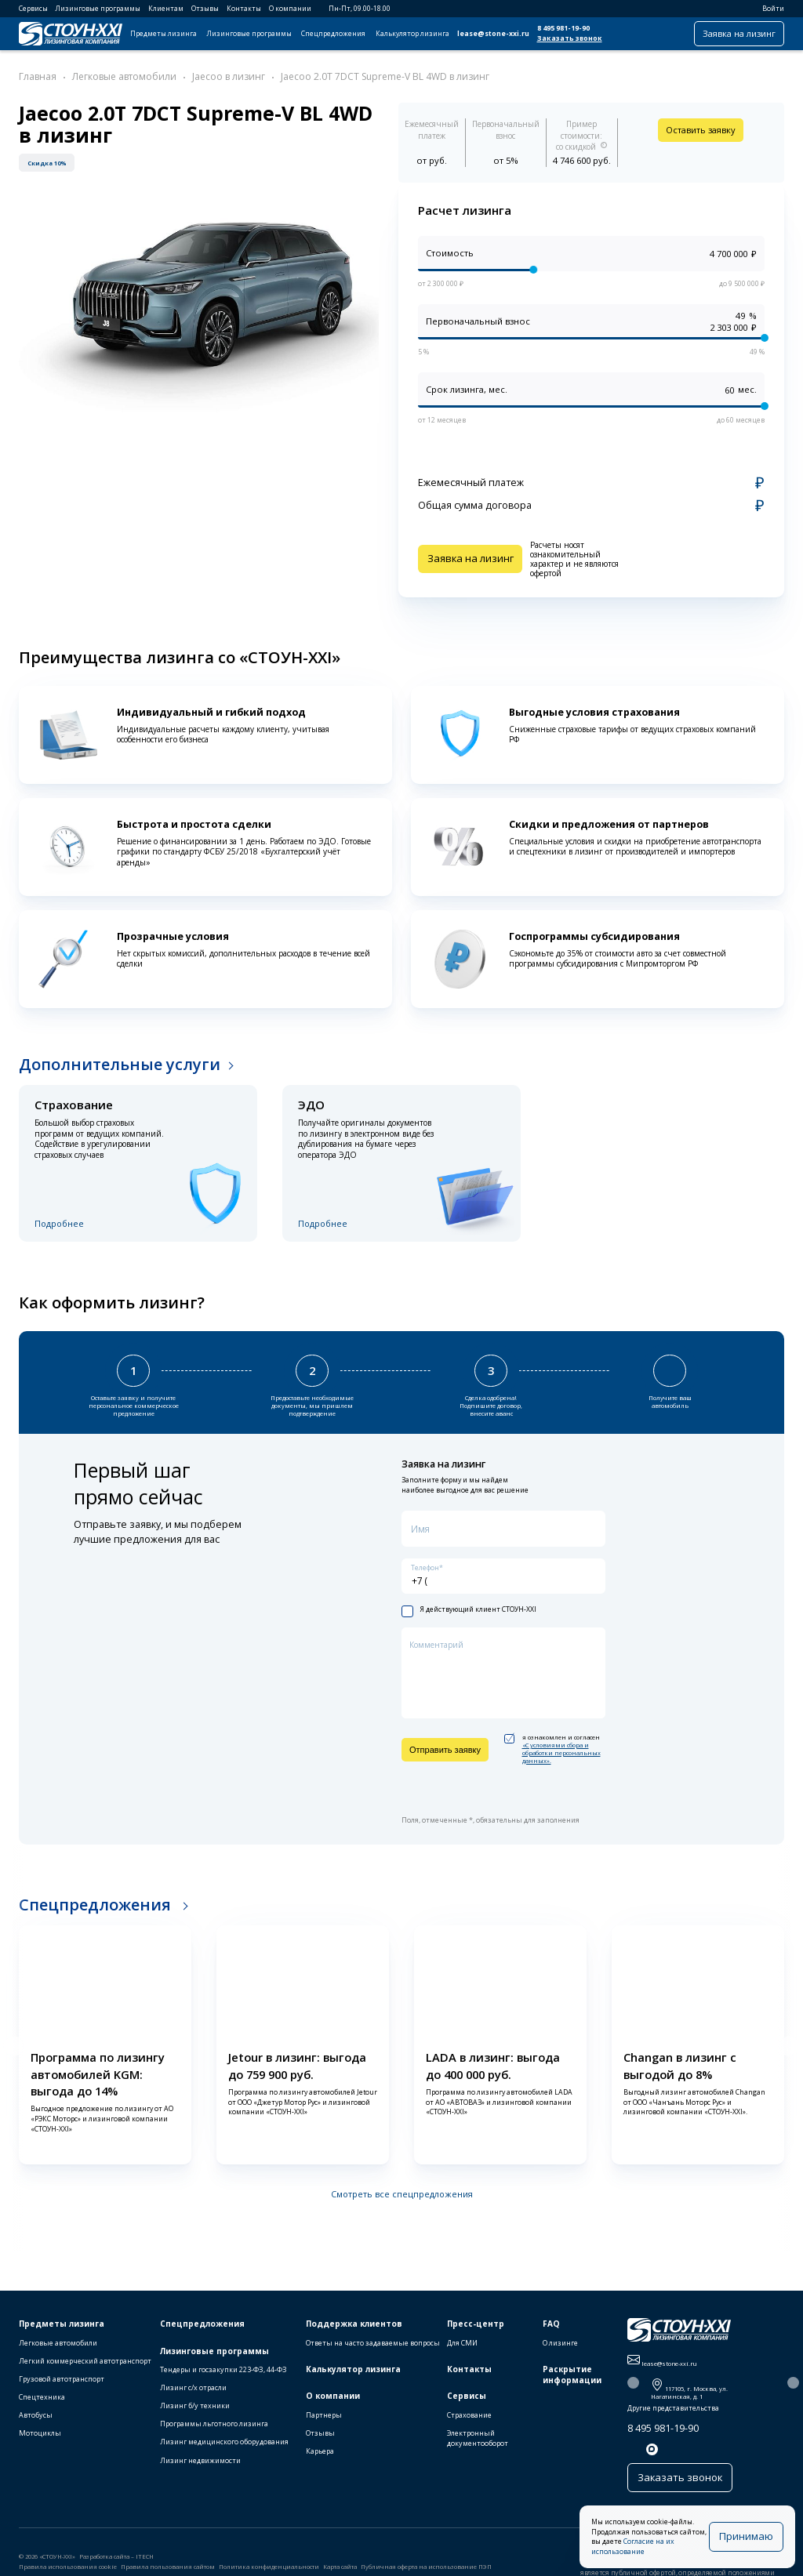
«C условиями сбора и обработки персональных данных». (561, 1748)
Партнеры (324, 2423)
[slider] (533, 270)
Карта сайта (340, 2571)
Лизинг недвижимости (200, 2468)
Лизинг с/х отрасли (193, 2396)
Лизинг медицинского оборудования (224, 2450)
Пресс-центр (475, 2332)
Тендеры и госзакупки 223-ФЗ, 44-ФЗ (223, 2378)
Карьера (320, 2459)
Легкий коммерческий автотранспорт (85, 2369)
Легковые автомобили (58, 2351)
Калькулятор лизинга (412, 33)
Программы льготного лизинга (214, 2432)
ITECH (145, 2560)
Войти (768, 8)
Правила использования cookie (68, 2571)
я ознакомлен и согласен (552, 1744)
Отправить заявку (445, 1745)
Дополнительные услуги (119, 1064)
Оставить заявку (701, 130)
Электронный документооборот (477, 2446)
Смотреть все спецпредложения (402, 2189)
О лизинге (560, 2351)
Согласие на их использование (665, 2551)
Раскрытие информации (572, 2383)
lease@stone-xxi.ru (493, 33)
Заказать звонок (569, 38)
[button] (13, 2042)
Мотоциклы (40, 2441)
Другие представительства (673, 2417)
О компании (290, 8)
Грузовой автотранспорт (61, 2387)
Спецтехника (42, 2405)
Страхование (469, 2423)
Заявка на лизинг (739, 33)
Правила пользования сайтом (168, 2571)
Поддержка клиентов (354, 2332)
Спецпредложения (333, 33)
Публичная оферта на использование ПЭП (426, 2571)
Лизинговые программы (98, 8)
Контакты (244, 8)
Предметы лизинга (163, 33)
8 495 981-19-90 (563, 28)
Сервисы (33, 8)
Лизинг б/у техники (195, 2414)
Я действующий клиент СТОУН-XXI (469, 1606)
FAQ (551, 2332)
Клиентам (165, 8)
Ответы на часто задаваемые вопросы (373, 2351)
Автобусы (36, 2423)
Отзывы (205, 8)
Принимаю (751, 2541)
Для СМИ (462, 2351)
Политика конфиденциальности (269, 2571)
